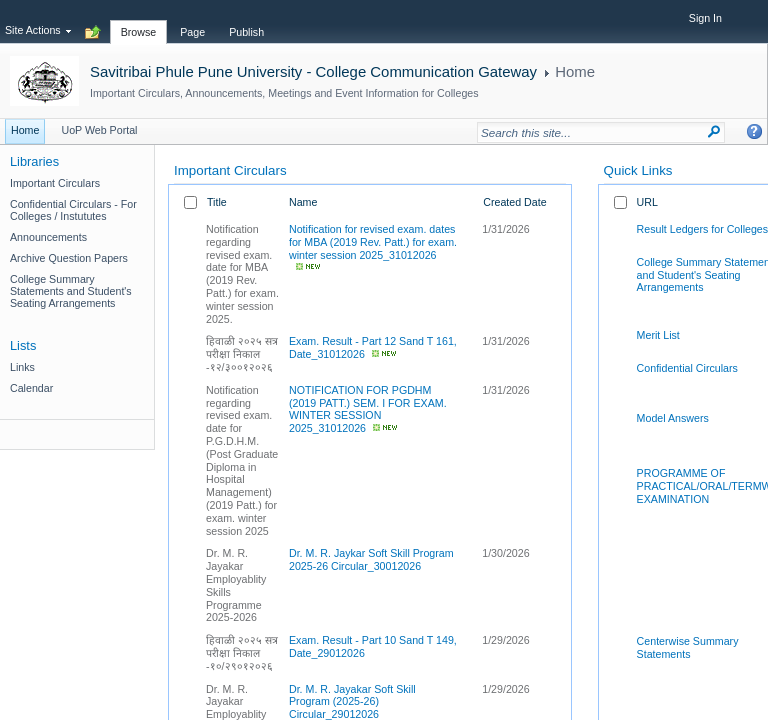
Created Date (514, 202)
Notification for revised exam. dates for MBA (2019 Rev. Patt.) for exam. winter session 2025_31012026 (373, 242)
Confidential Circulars (687, 368)
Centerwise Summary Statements (688, 647)
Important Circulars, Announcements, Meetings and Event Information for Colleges (284, 93)
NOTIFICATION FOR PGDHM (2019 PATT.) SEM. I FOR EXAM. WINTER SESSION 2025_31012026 (368, 409)
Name (303, 202)
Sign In (705, 18)
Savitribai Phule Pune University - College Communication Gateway (313, 71)
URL (647, 202)
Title (217, 202)
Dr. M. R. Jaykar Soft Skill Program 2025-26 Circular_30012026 (371, 559)
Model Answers (673, 418)
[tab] (139, 21)
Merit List (658, 335)
